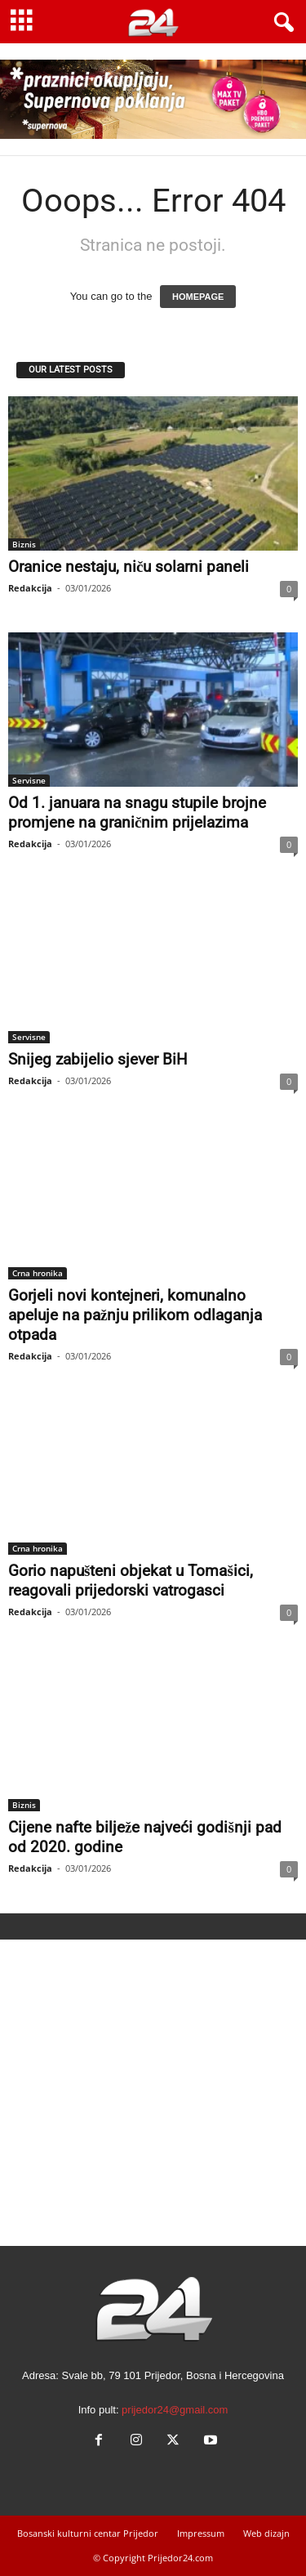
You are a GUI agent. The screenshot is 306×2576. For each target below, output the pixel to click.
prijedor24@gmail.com (175, 2410)
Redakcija (30, 588)
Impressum (200, 2533)
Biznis (24, 544)
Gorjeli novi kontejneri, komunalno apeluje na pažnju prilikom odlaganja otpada (135, 1315)
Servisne (29, 780)
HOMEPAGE (198, 296)
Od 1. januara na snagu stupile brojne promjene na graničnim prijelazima (137, 812)
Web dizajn (266, 2533)
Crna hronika (37, 1273)
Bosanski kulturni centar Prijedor (87, 2533)
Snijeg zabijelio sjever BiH (98, 1059)
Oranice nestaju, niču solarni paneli (128, 566)
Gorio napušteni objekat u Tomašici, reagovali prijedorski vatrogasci (130, 1580)
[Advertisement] (153, 2093)
